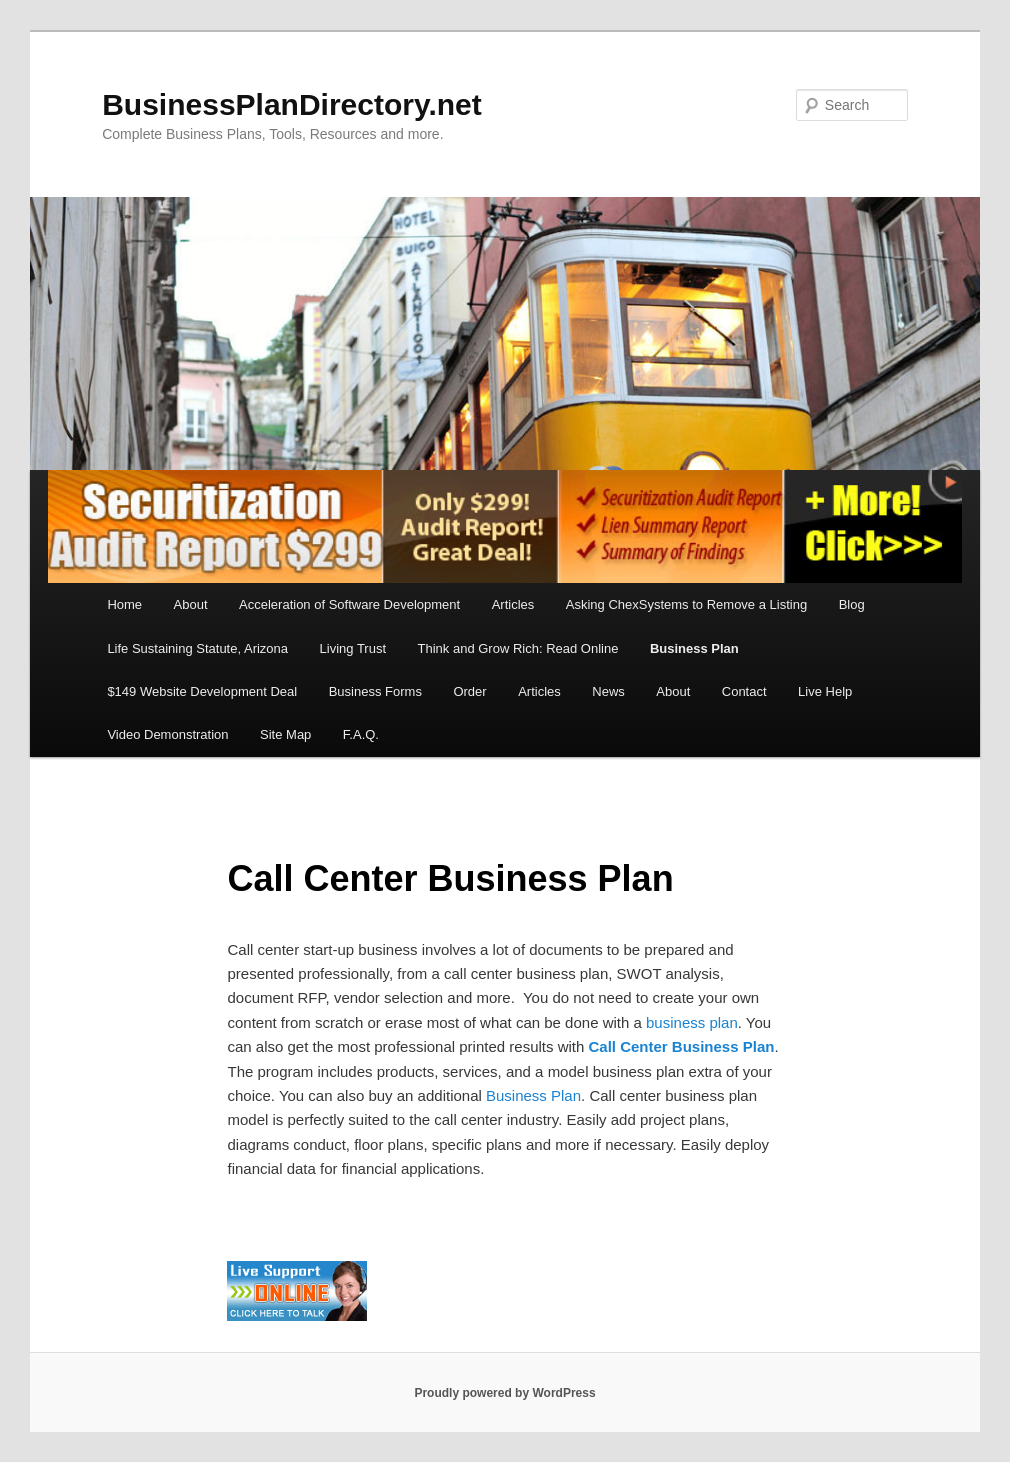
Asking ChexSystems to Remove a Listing (686, 604)
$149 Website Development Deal (202, 691)
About (191, 604)
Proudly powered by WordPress (504, 1393)
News (608, 691)
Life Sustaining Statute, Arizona (197, 648)
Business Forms (375, 691)
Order (469, 691)
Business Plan (694, 648)
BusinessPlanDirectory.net (292, 104)
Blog (852, 604)
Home (124, 604)
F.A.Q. (361, 734)
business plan (692, 1022)
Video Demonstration (167, 734)
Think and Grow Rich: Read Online (518, 648)
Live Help (825, 691)
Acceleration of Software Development (349, 604)
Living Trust (353, 648)
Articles (513, 604)
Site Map (285, 734)
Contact (744, 691)
